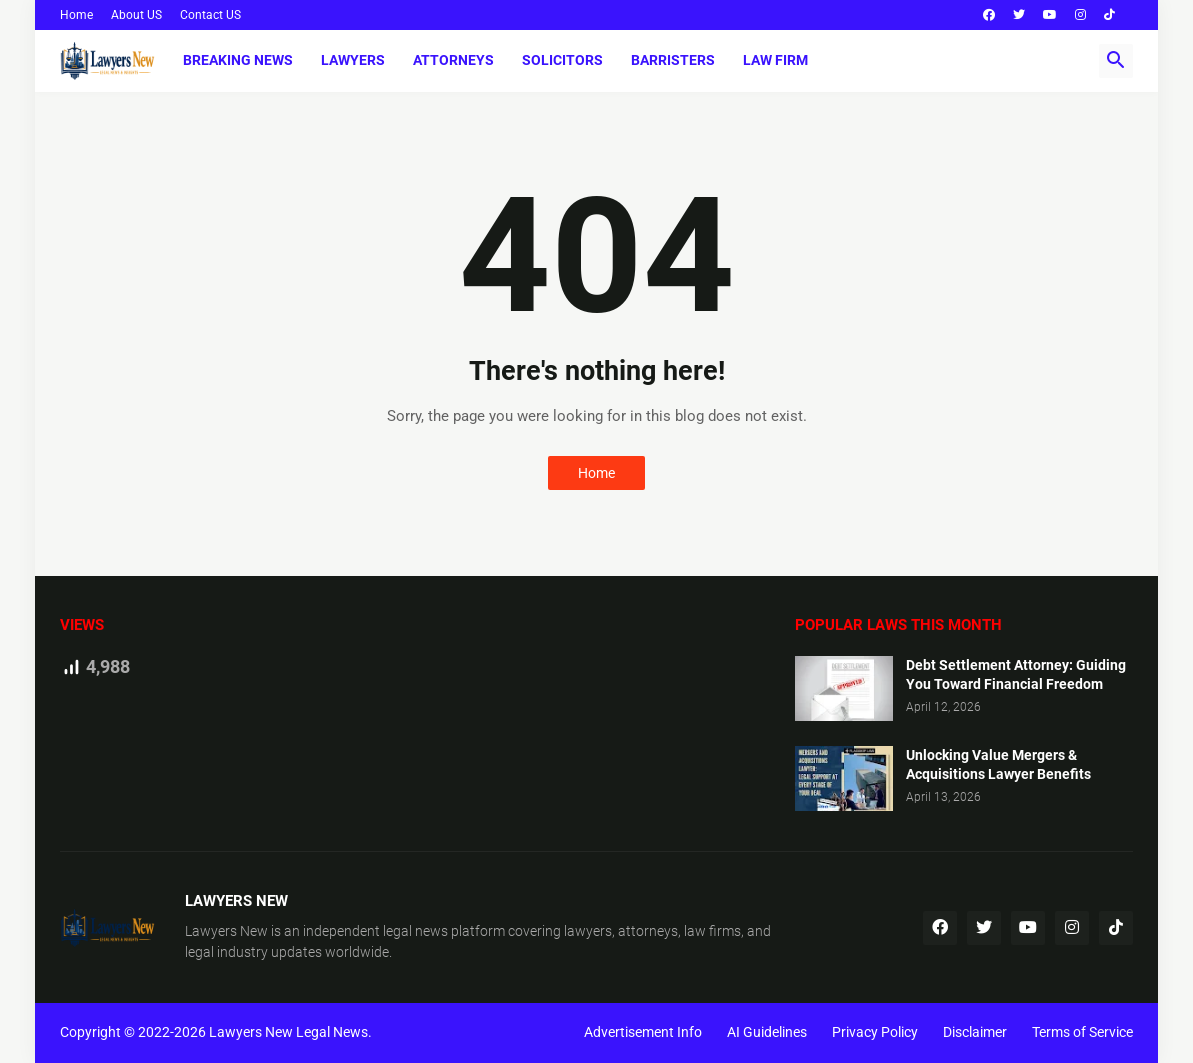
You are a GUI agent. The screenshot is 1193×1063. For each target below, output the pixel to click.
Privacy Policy (875, 1032)
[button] (1116, 61)
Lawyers (353, 60)
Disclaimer (975, 1032)
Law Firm (775, 60)
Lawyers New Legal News (288, 1032)
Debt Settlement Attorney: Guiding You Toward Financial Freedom (1016, 674)
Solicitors (562, 60)
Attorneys (453, 60)
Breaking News (238, 60)
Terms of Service (1082, 1032)
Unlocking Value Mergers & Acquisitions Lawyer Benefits (998, 764)
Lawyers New (226, 931)
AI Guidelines (767, 1032)
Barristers (673, 60)
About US (136, 15)
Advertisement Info (643, 1032)
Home (76, 15)
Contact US (210, 15)
